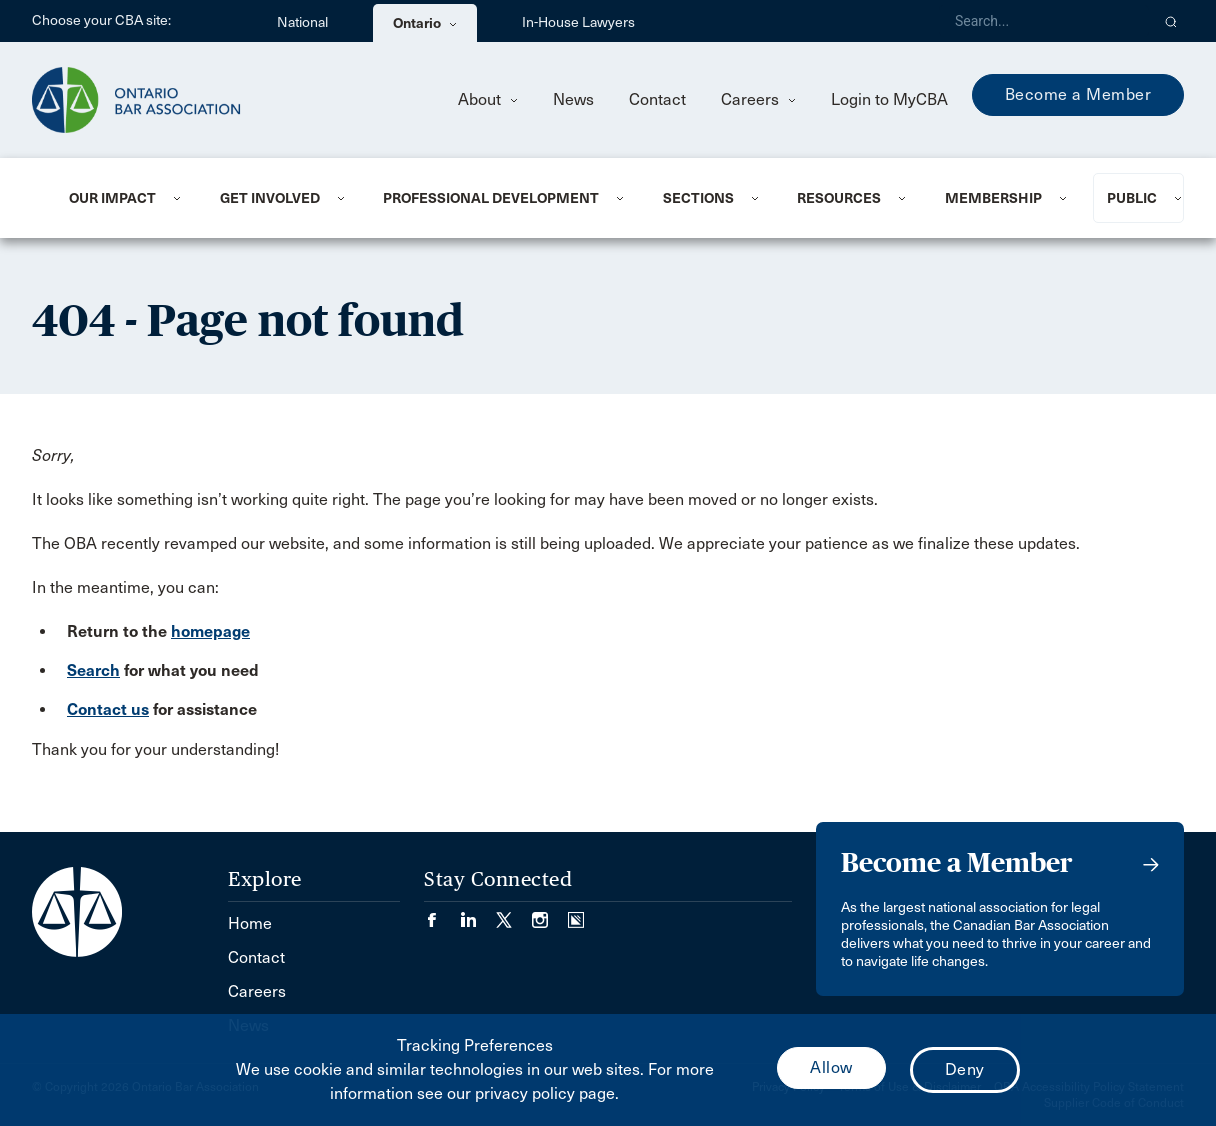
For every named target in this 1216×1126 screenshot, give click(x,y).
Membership (993, 198)
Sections (698, 198)
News (573, 99)
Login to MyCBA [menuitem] (889, 99)
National (302, 22)
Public (1132, 198)
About (488, 99)
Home (250, 923)
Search (93, 670)
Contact (657, 99)
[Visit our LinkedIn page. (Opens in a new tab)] (478, 913)
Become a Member (1078, 94)
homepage (210, 631)
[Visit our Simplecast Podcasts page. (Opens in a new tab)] (576, 913)
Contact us (108, 709)
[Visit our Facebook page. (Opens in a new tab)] (442, 913)
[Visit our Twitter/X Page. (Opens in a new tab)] (514, 913)
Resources (839, 198)
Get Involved (270, 198)
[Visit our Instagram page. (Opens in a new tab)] (550, 913)
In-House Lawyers (578, 22)
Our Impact (112, 198)
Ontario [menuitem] (425, 23)
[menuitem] (120, 198)
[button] (1171, 21)
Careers (758, 99)
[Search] (1044, 21)
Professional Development (491, 198)
